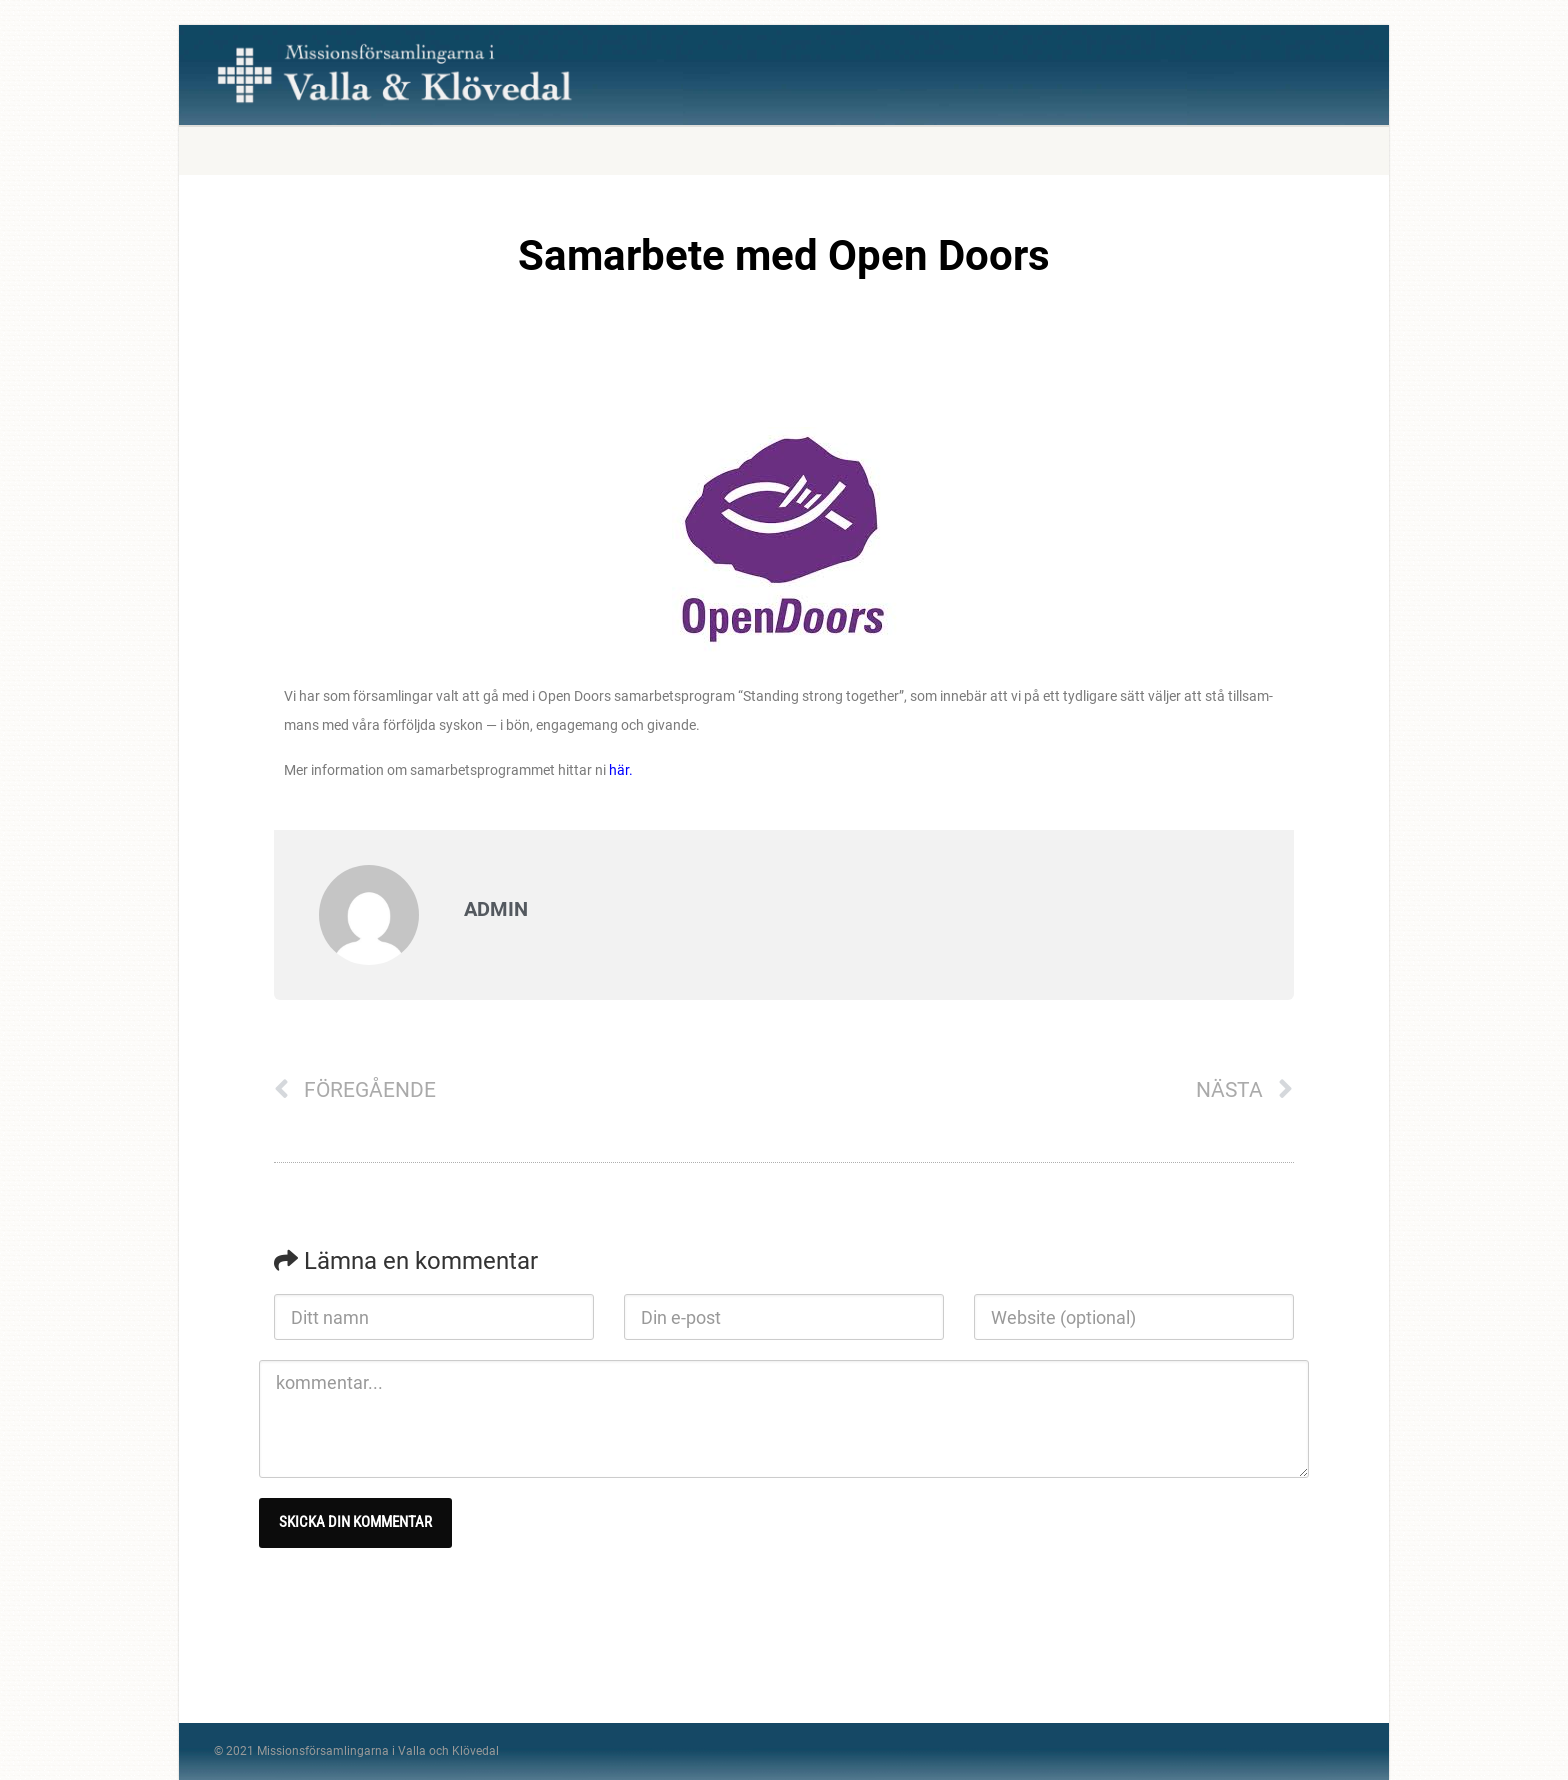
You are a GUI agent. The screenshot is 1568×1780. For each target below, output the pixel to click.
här (619, 770)
